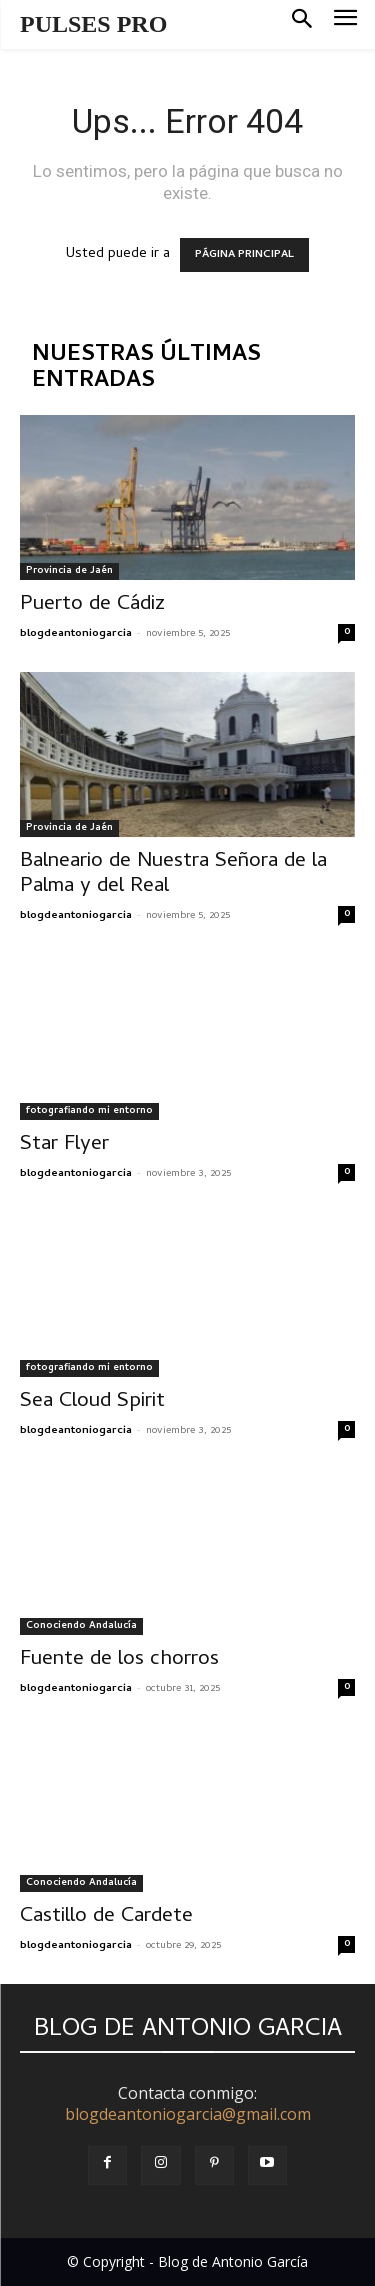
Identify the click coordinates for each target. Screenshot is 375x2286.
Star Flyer (64, 1145)
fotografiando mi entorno (89, 1111)
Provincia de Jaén (69, 571)
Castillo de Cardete (106, 1917)
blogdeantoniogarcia (76, 634)
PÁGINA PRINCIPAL (244, 255)
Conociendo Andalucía (81, 1626)
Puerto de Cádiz (92, 605)
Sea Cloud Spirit (92, 1402)
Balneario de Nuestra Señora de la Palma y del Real (173, 874)
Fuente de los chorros (119, 1660)
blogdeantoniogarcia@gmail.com (188, 2114)
